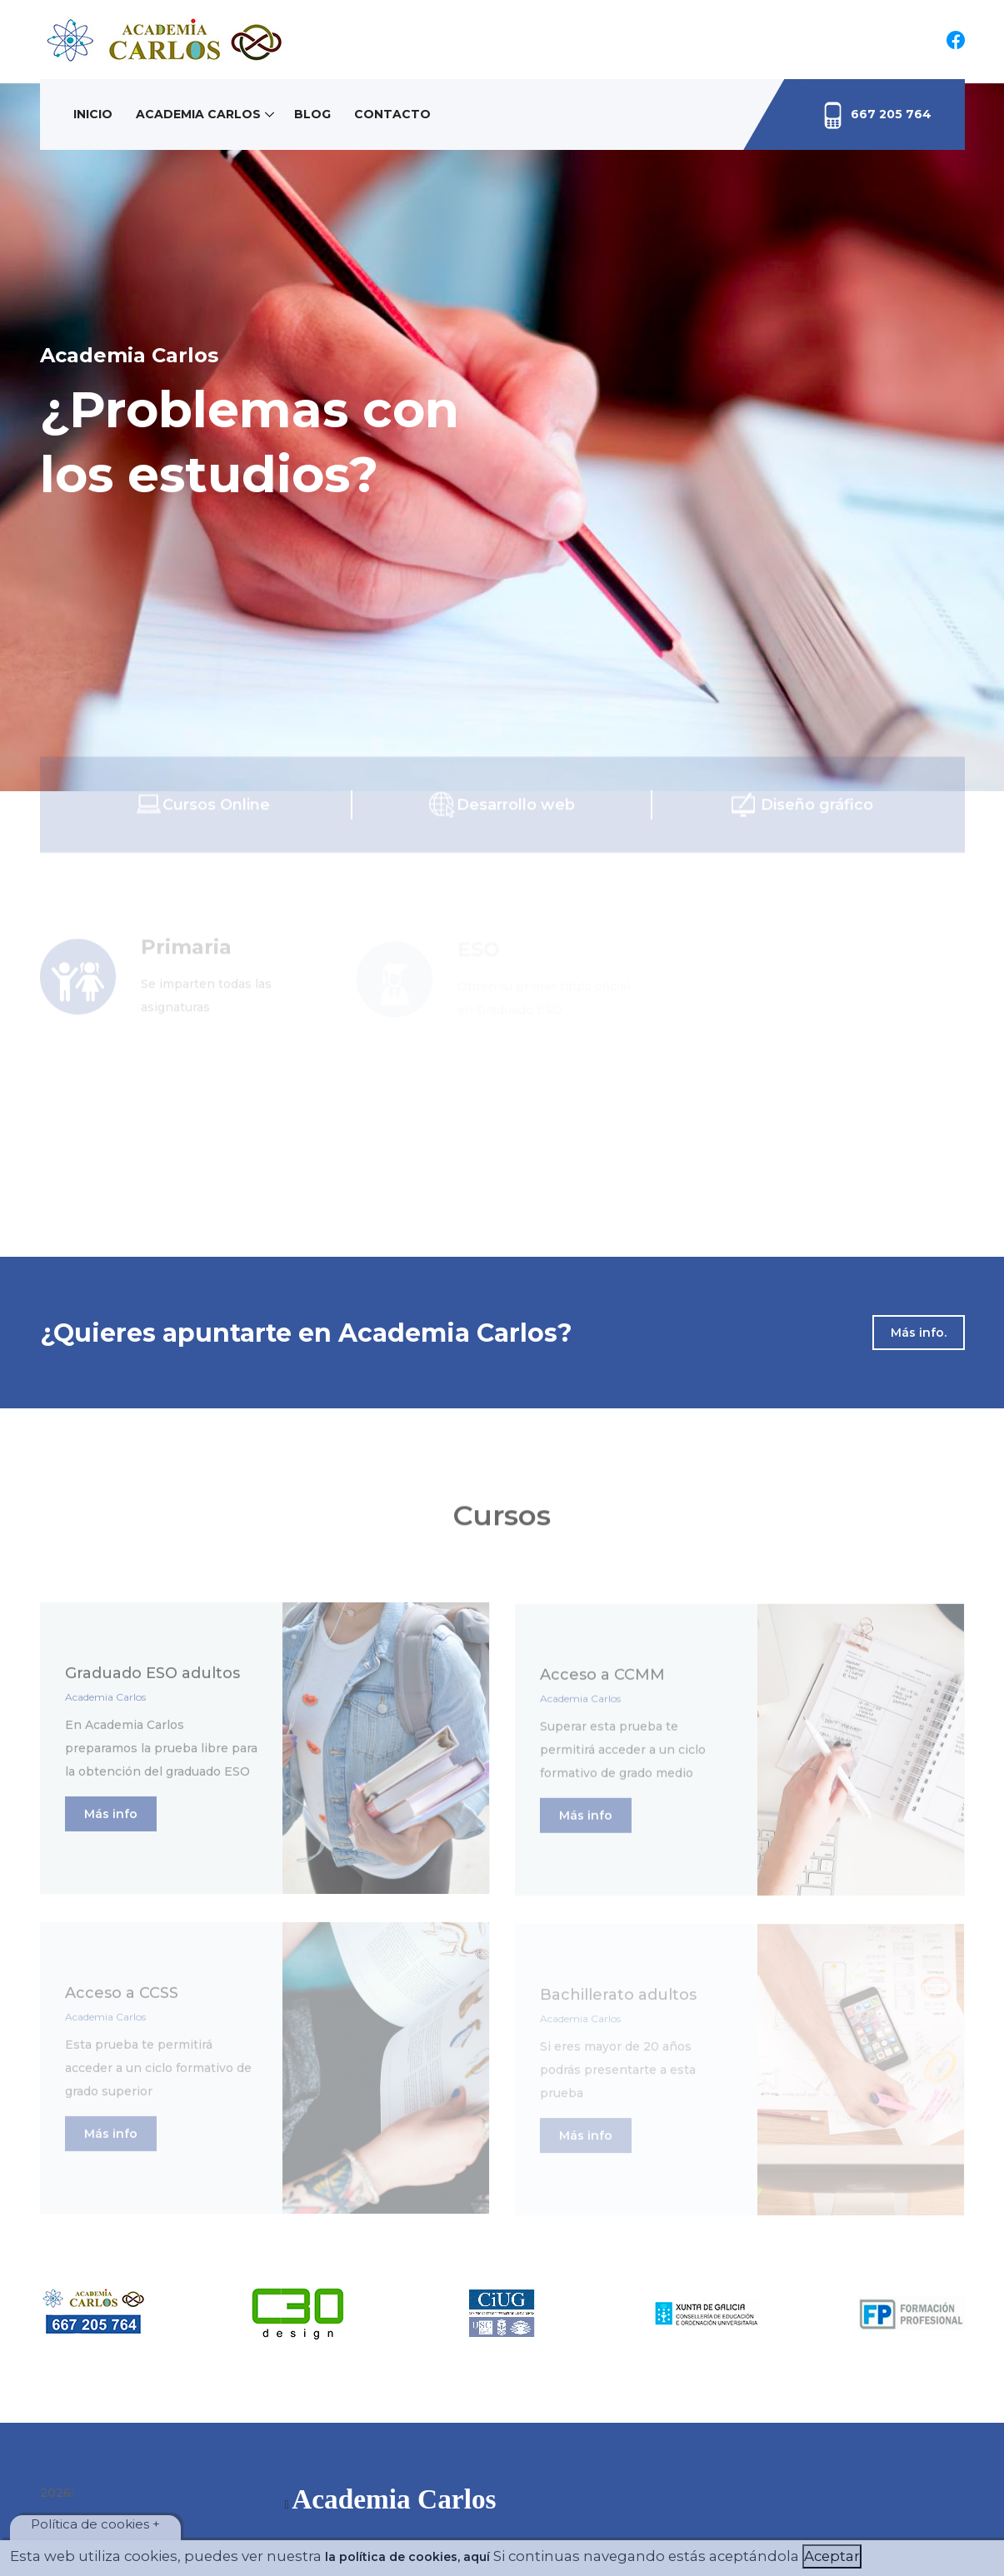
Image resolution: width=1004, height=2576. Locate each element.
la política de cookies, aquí (407, 2556)
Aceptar (832, 2556)
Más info (110, 1821)
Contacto (392, 114)
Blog (312, 114)
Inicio (92, 114)
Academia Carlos (198, 114)
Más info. (919, 1332)
